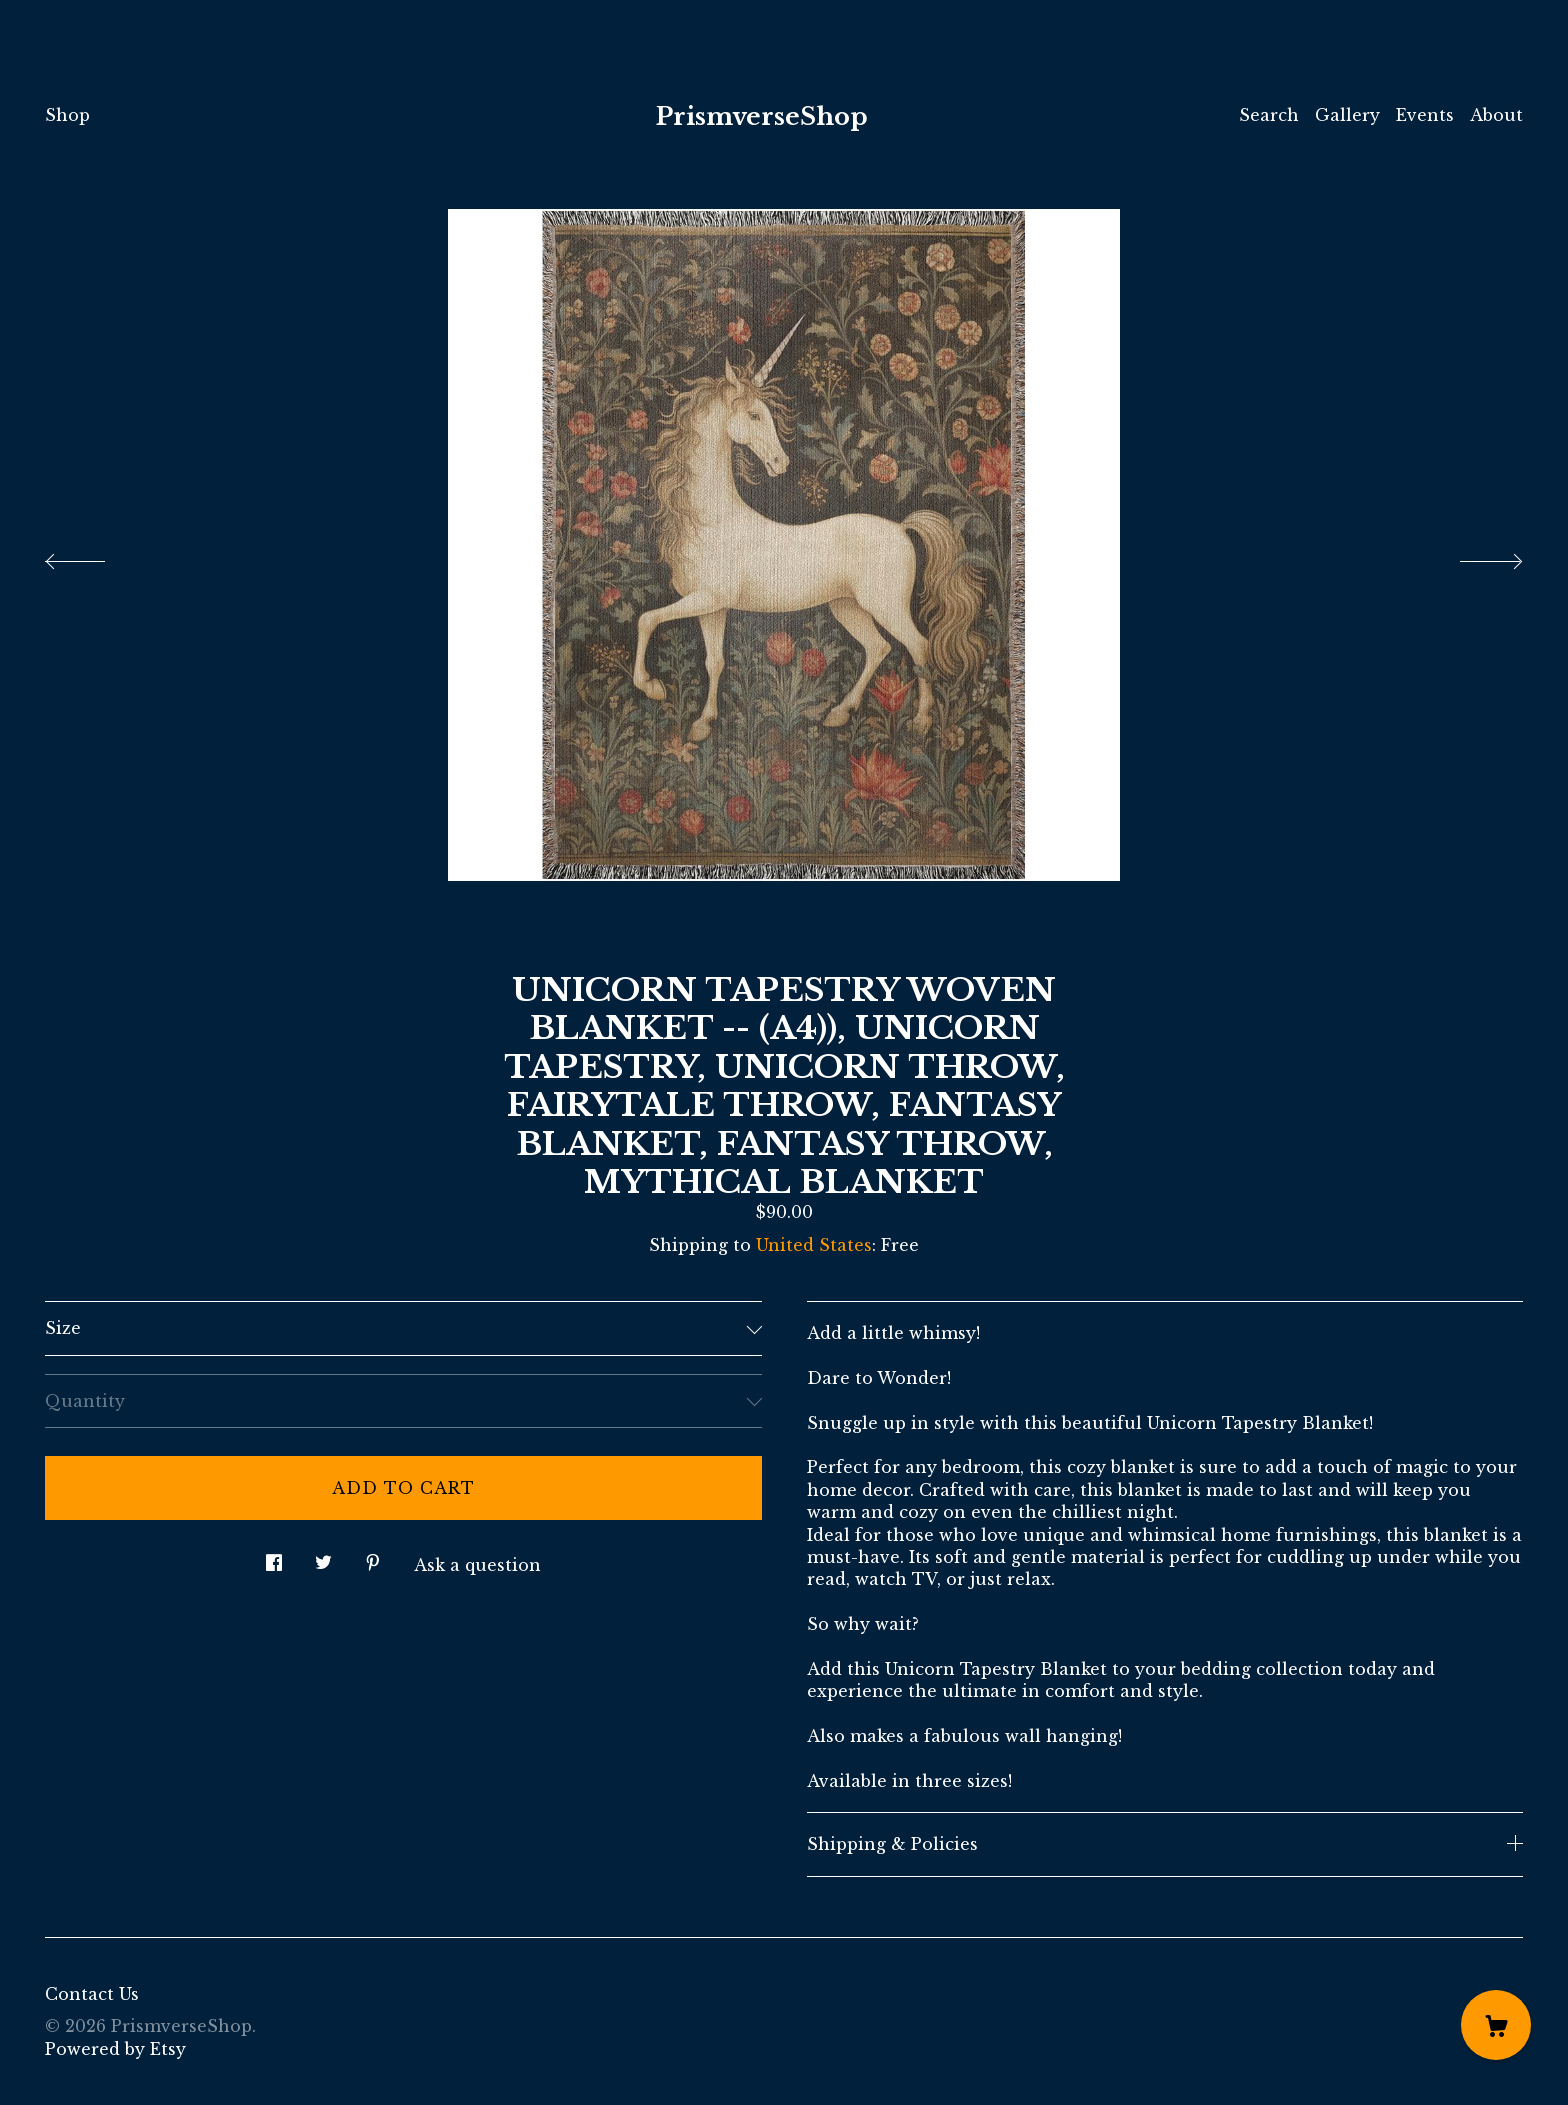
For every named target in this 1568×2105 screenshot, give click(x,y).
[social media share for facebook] (274, 1556)
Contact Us (92, 1994)
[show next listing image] (1473, 556)
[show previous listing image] (95, 556)
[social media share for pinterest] (373, 1556)
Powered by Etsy (115, 2049)
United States (814, 1245)
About (1496, 115)
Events (1425, 115)
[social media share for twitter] (323, 1556)
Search (1269, 115)
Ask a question (477, 1565)
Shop (67, 115)
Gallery (1347, 115)
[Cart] (1496, 2025)
